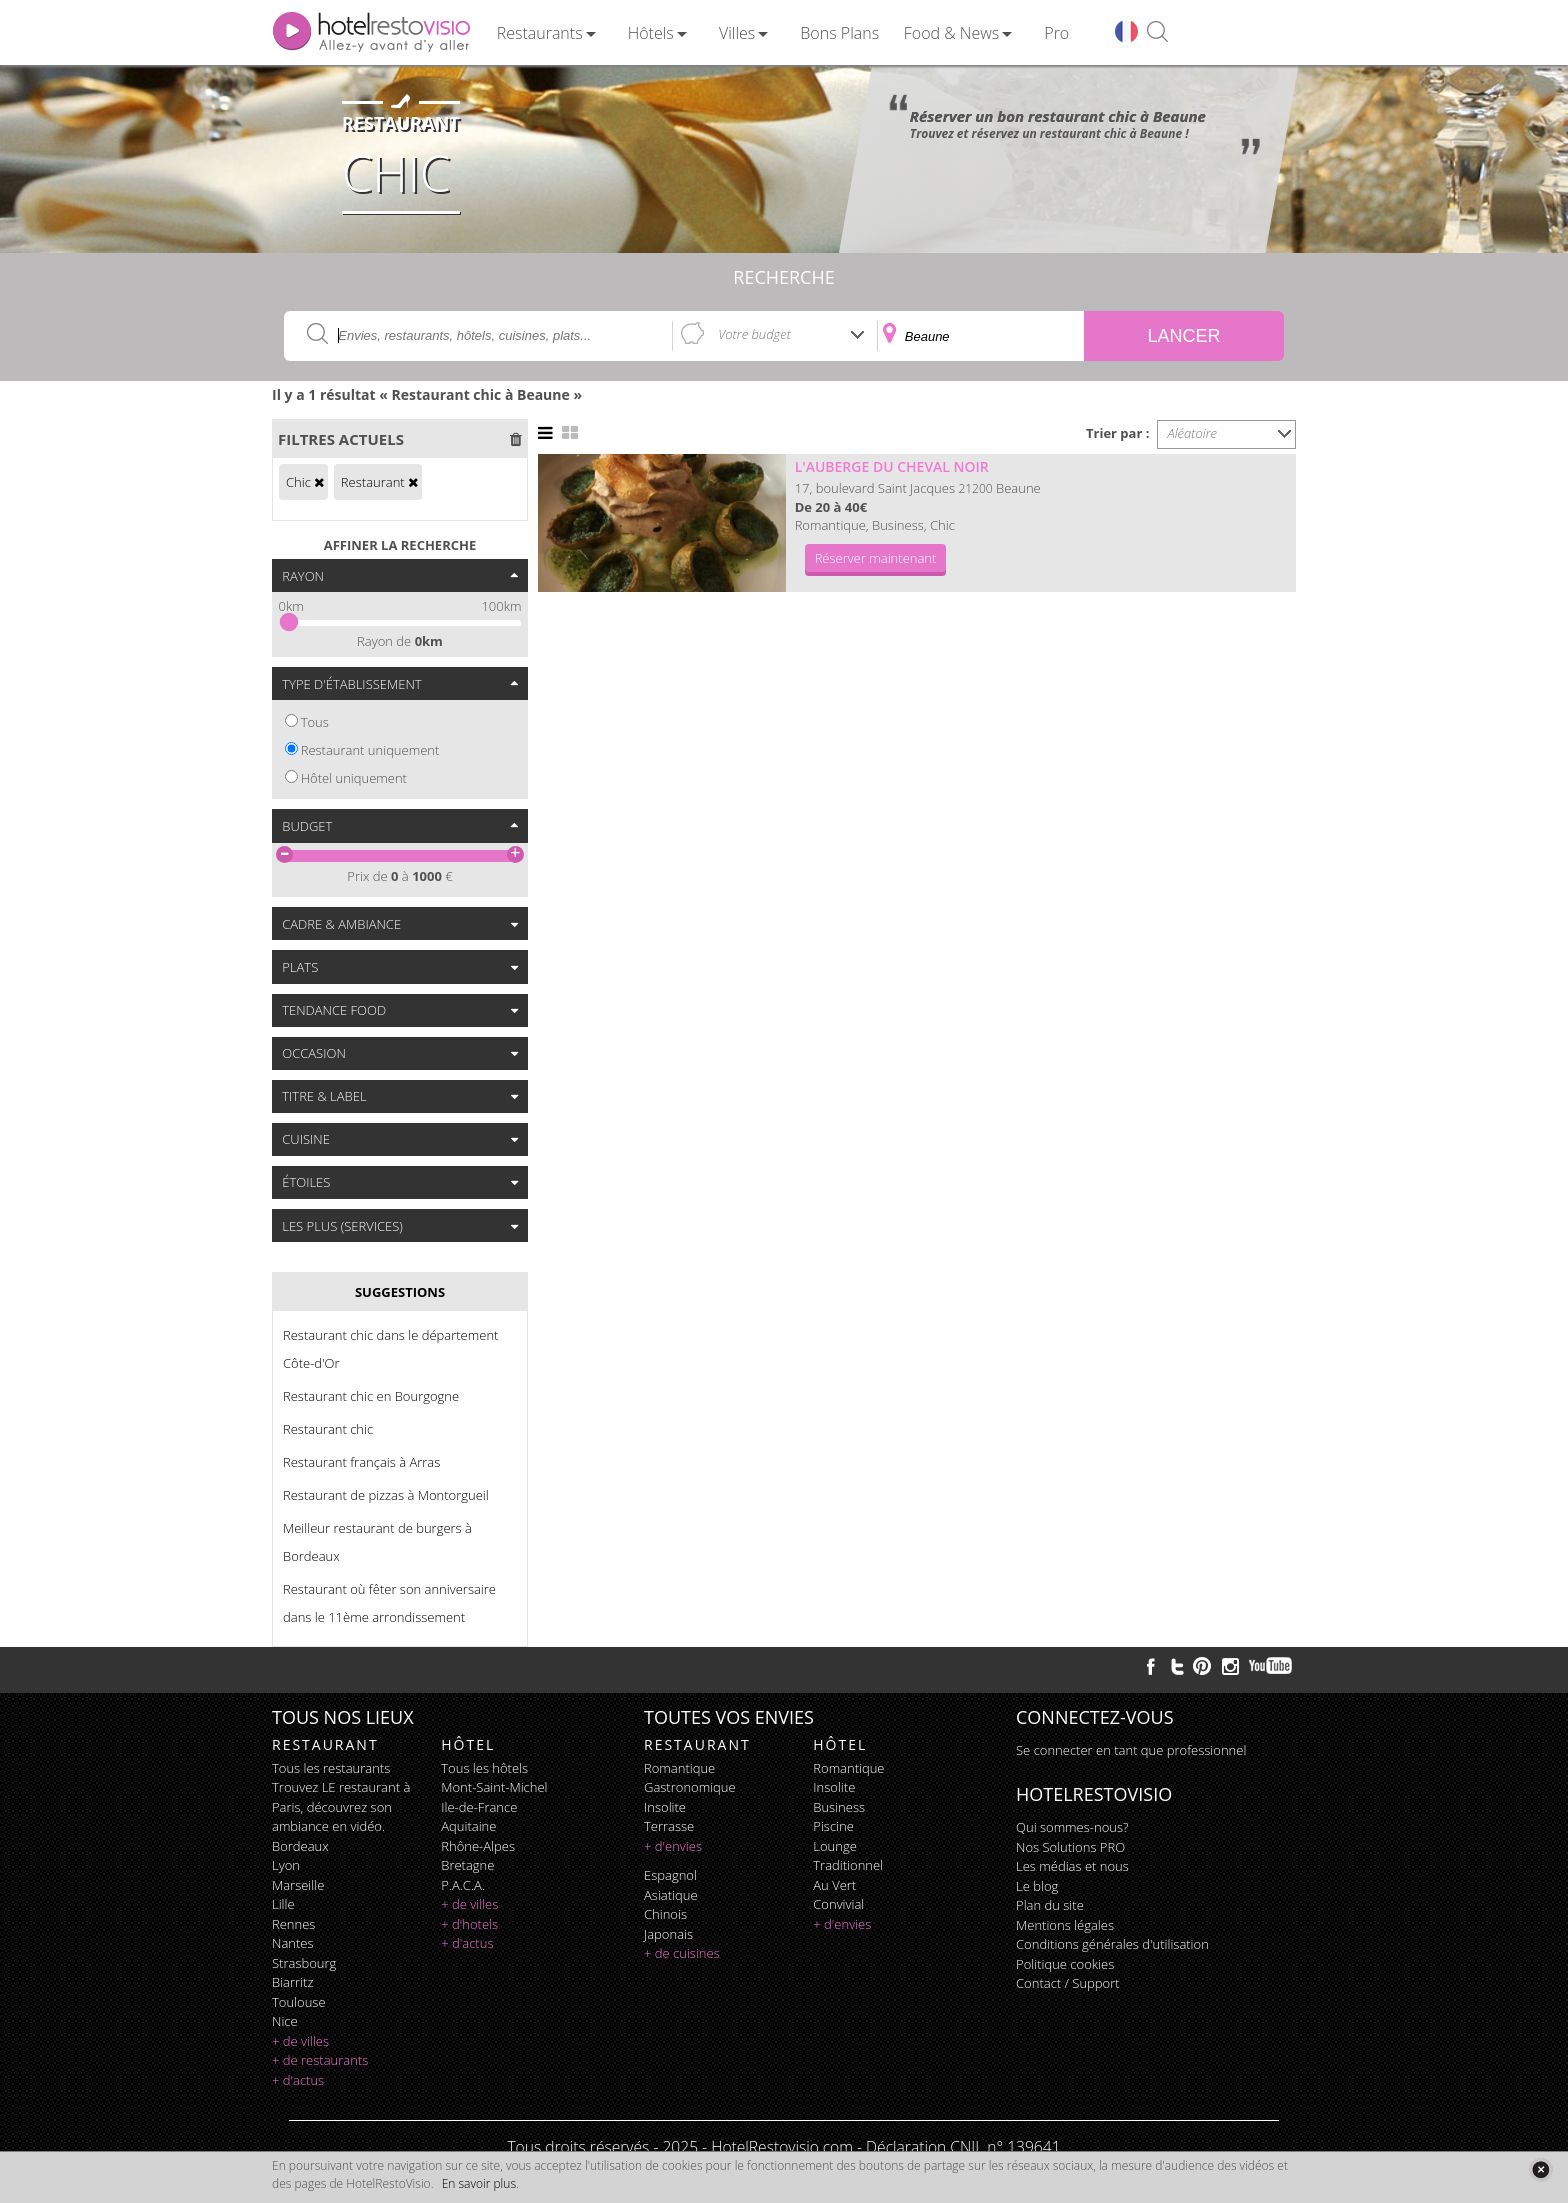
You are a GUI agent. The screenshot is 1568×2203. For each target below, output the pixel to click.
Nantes (292, 1943)
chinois (665, 1914)
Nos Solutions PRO (1070, 1847)
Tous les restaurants (331, 1768)
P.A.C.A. (463, 1885)
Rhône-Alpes (478, 1846)
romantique (679, 1768)
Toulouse (299, 2002)
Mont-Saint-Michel (494, 1787)
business (839, 1807)
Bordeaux (300, 1846)
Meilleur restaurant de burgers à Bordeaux (377, 1542)
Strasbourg (304, 1963)
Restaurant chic (328, 1429)
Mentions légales (1065, 1925)
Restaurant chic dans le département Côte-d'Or (390, 1349)
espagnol (670, 1875)
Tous (315, 722)
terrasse (669, 1826)
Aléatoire (1193, 433)
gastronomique (690, 1787)
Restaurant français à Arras (361, 1462)
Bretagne (467, 1865)
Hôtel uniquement (354, 778)
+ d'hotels (469, 1924)
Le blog (1037, 1886)
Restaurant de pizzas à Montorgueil (386, 1495)
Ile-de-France (479, 1807)
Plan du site (1050, 1905)
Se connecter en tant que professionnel (1131, 1750)
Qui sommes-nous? (1072, 1827)
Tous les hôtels (484, 1768)
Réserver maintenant (876, 558)
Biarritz (292, 1982)
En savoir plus (479, 2183)
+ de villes (300, 2041)
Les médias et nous (1072, 1866)
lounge (835, 1846)
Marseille (298, 1885)
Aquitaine (468, 1826)
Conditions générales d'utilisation (1112, 1944)
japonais (668, 1934)
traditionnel (848, 1865)
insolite (665, 1807)
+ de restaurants (320, 2060)
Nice (285, 2021)
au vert (834, 1885)
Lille (283, 1904)
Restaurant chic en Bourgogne (371, 1396)
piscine (833, 1826)
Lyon (286, 1865)
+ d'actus (298, 2080)
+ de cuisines (682, 1953)
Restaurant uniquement (370, 750)
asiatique (671, 1895)
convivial (838, 1904)
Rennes (293, 1924)
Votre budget (754, 334)
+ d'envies (673, 1846)
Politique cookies (1065, 1964)
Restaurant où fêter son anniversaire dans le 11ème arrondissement (389, 1603)
